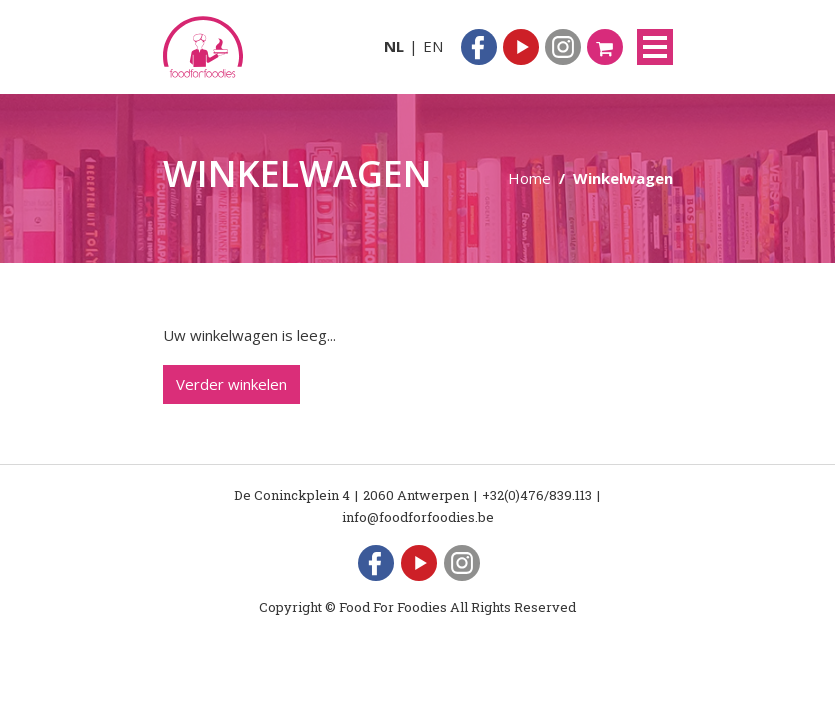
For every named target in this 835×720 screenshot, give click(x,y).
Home (529, 178)
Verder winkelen (231, 384)
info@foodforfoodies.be (418, 517)
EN (433, 46)
